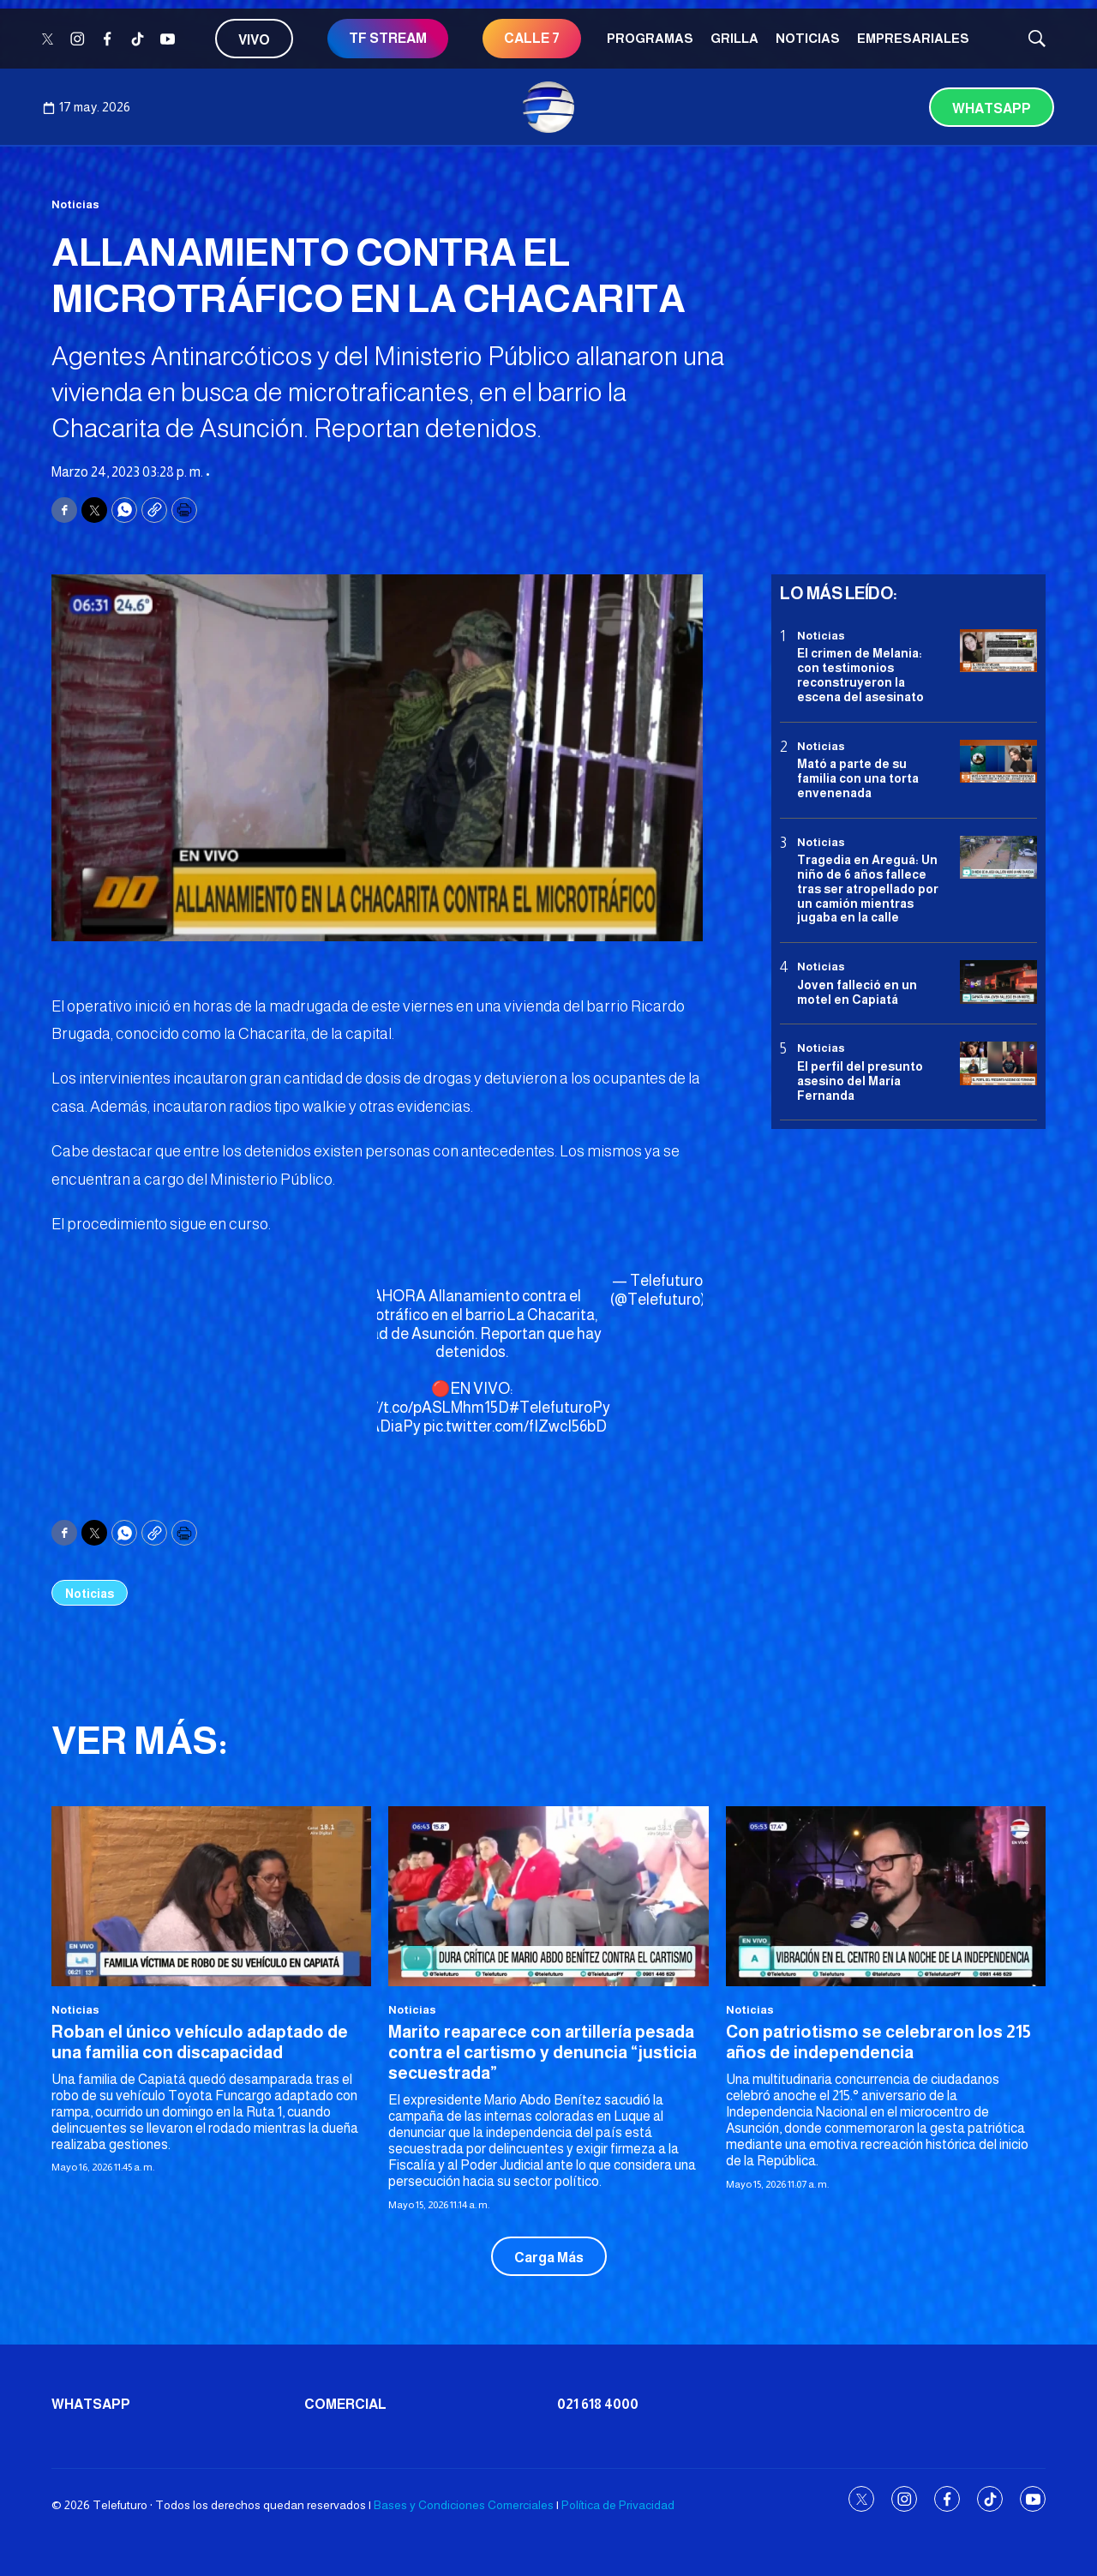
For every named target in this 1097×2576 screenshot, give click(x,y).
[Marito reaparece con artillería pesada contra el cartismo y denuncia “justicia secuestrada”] (548, 1896)
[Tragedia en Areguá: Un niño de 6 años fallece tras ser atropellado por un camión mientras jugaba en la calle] (998, 858)
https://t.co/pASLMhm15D (421, 1407)
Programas (650, 38)
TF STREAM (388, 38)
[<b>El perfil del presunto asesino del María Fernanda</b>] (998, 1063)
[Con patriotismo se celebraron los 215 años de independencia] (886, 1896)
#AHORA (394, 1296)
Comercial (345, 2404)
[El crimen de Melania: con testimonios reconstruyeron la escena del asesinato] (998, 651)
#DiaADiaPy (378, 1426)
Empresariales (913, 38)
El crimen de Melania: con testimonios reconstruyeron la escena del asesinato (860, 674)
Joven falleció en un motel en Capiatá (857, 992)
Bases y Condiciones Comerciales (464, 2505)
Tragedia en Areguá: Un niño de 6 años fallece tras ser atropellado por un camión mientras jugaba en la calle (867, 888)
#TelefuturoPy (559, 1407)
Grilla (734, 38)
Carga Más (549, 2257)
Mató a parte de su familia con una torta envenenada (858, 778)
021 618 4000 (597, 2404)
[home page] (548, 107)
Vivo (254, 40)
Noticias (808, 38)
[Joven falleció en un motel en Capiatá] (998, 982)
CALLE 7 (532, 38)
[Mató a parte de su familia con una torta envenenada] (998, 762)
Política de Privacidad (617, 2505)
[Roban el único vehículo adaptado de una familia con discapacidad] (211, 1896)
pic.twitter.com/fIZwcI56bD (515, 1426)
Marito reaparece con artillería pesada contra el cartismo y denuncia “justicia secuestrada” (542, 2052)
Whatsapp (991, 108)
